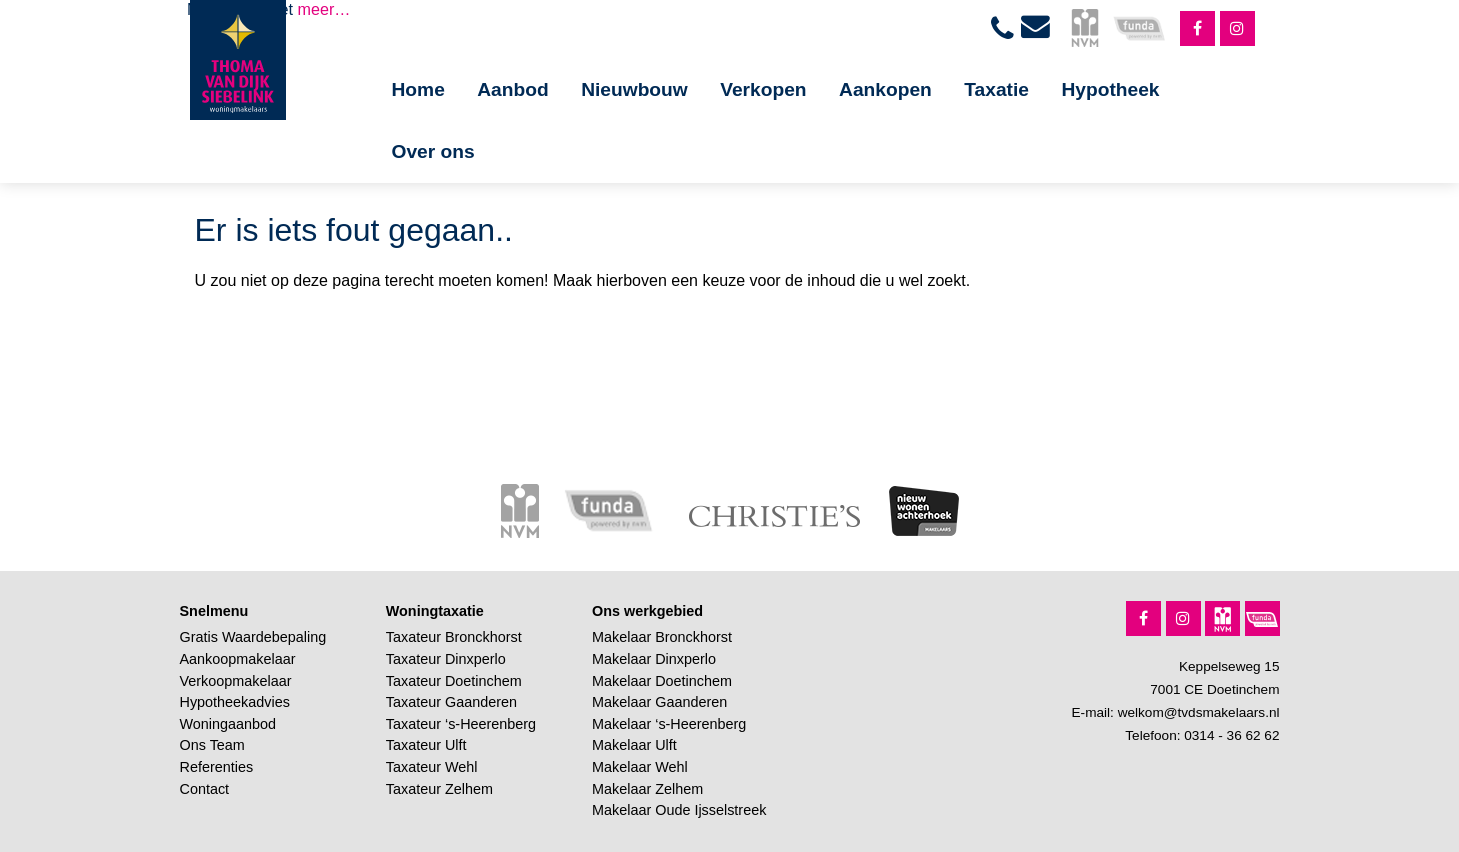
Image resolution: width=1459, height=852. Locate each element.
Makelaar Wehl (640, 767)
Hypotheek (1110, 89)
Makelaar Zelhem (647, 789)
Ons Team (212, 745)
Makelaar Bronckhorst (662, 637)
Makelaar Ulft (634, 745)
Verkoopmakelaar (236, 681)
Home (418, 89)
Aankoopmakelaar (238, 659)
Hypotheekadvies (235, 702)
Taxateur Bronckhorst (454, 637)
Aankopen (885, 89)
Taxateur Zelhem (439, 789)
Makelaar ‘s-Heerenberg (669, 724)
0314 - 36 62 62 (1231, 735)
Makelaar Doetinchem (662, 681)
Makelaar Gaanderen (659, 702)
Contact (205, 789)
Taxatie (996, 89)
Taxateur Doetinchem (454, 681)
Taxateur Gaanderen (451, 702)
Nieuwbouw (634, 89)
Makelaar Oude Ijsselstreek (679, 810)
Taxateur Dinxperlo (446, 659)
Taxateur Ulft (426, 745)
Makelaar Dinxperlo (654, 659)
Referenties (217, 767)
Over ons (433, 151)
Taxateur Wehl (432, 767)
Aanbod (512, 89)
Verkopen (763, 89)
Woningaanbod (228, 724)
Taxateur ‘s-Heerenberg (461, 724)
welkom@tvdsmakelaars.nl (1199, 712)
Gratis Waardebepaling (253, 637)
